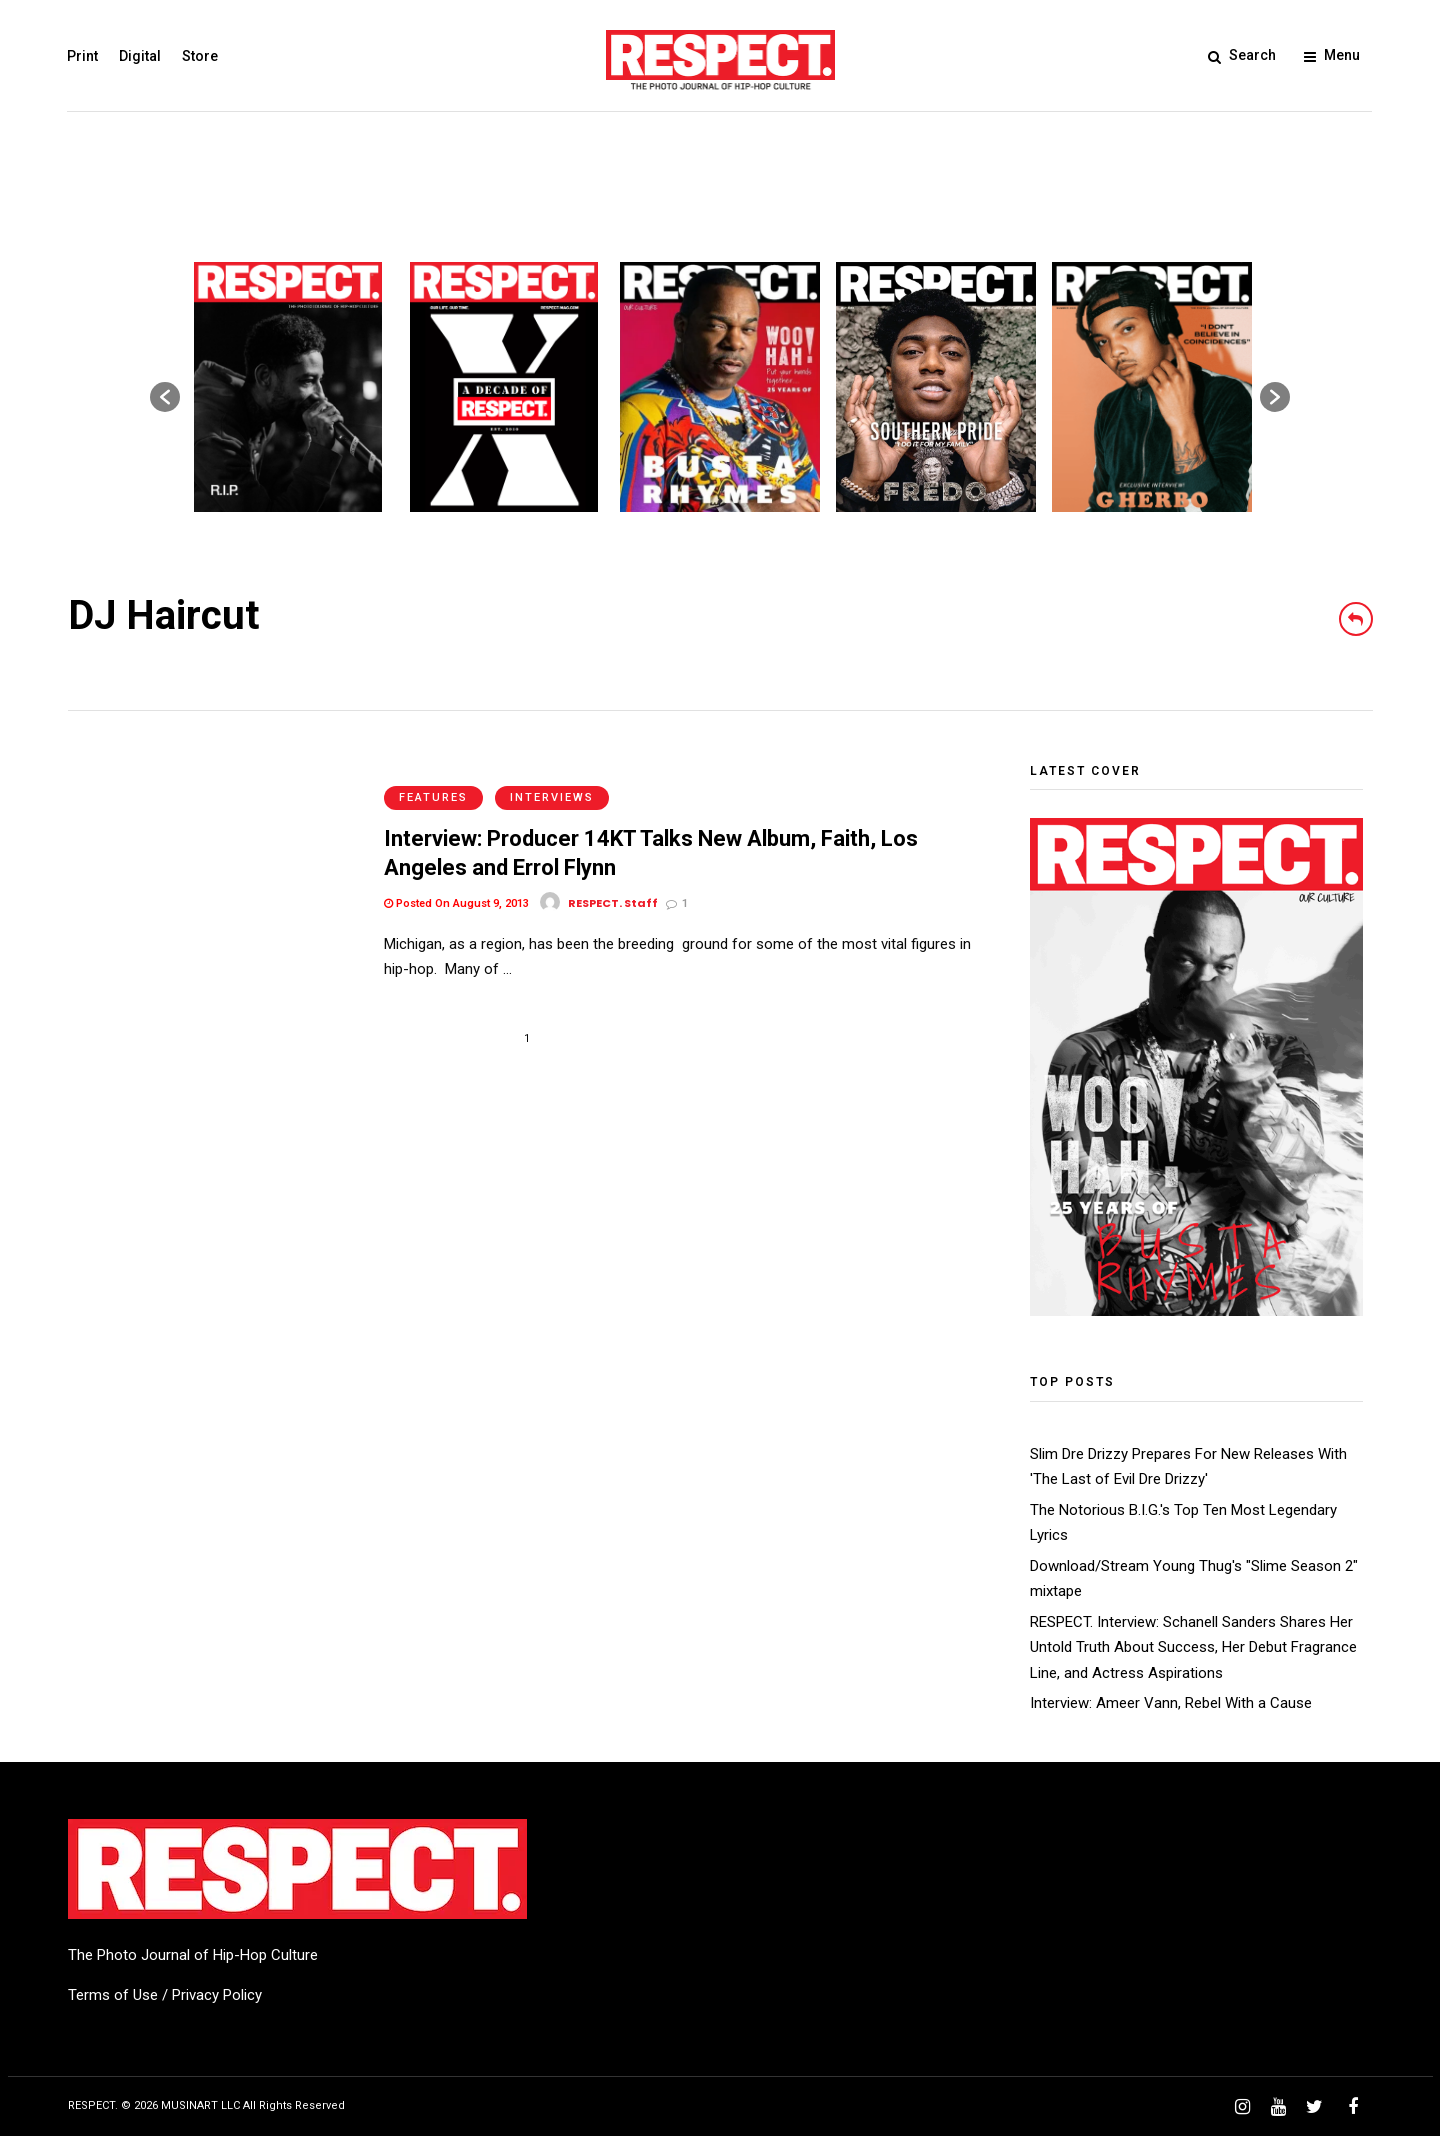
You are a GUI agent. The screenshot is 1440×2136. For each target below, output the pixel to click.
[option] (288, 387)
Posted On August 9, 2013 (456, 880)
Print (83, 56)
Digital (141, 56)
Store (201, 56)
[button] (165, 397)
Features (433, 774)
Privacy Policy (217, 1995)
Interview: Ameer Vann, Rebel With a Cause (1171, 1703)
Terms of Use (113, 1995)
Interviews (552, 774)
